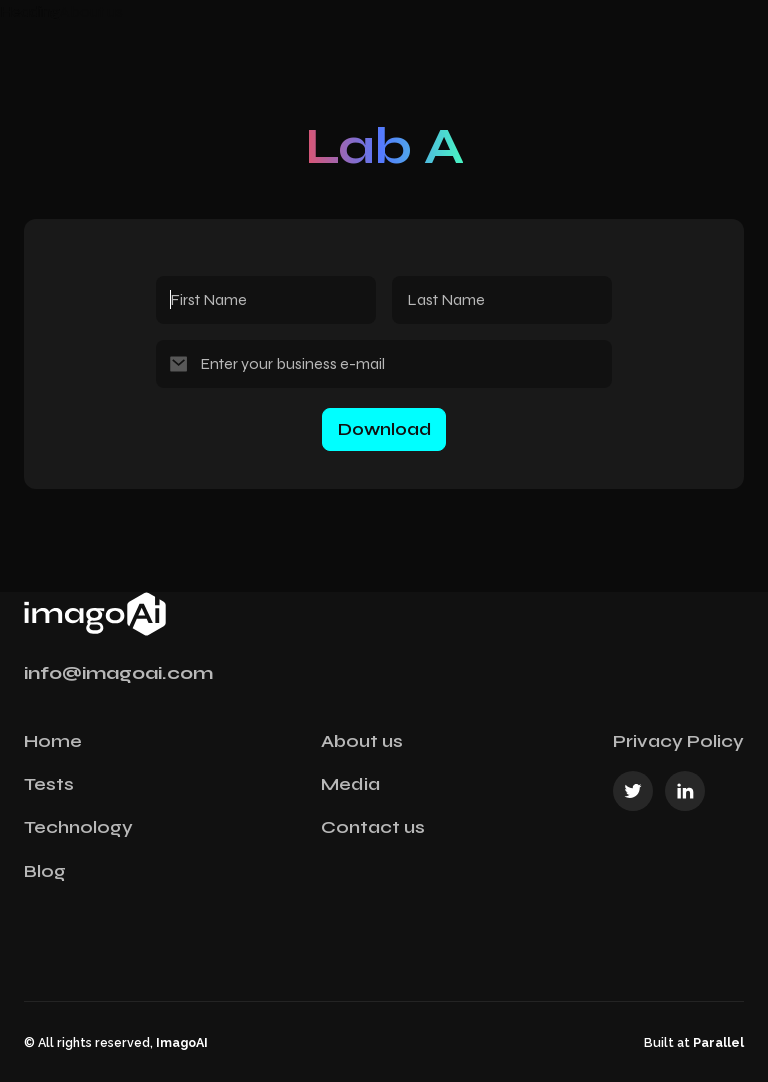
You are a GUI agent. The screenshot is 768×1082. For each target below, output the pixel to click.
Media (350, 784)
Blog (45, 871)
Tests (49, 784)
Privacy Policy (678, 741)
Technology (78, 827)
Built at (694, 1042)
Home (53, 741)
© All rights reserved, (116, 1042)
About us (362, 741)
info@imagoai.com (118, 673)
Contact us (373, 827)
